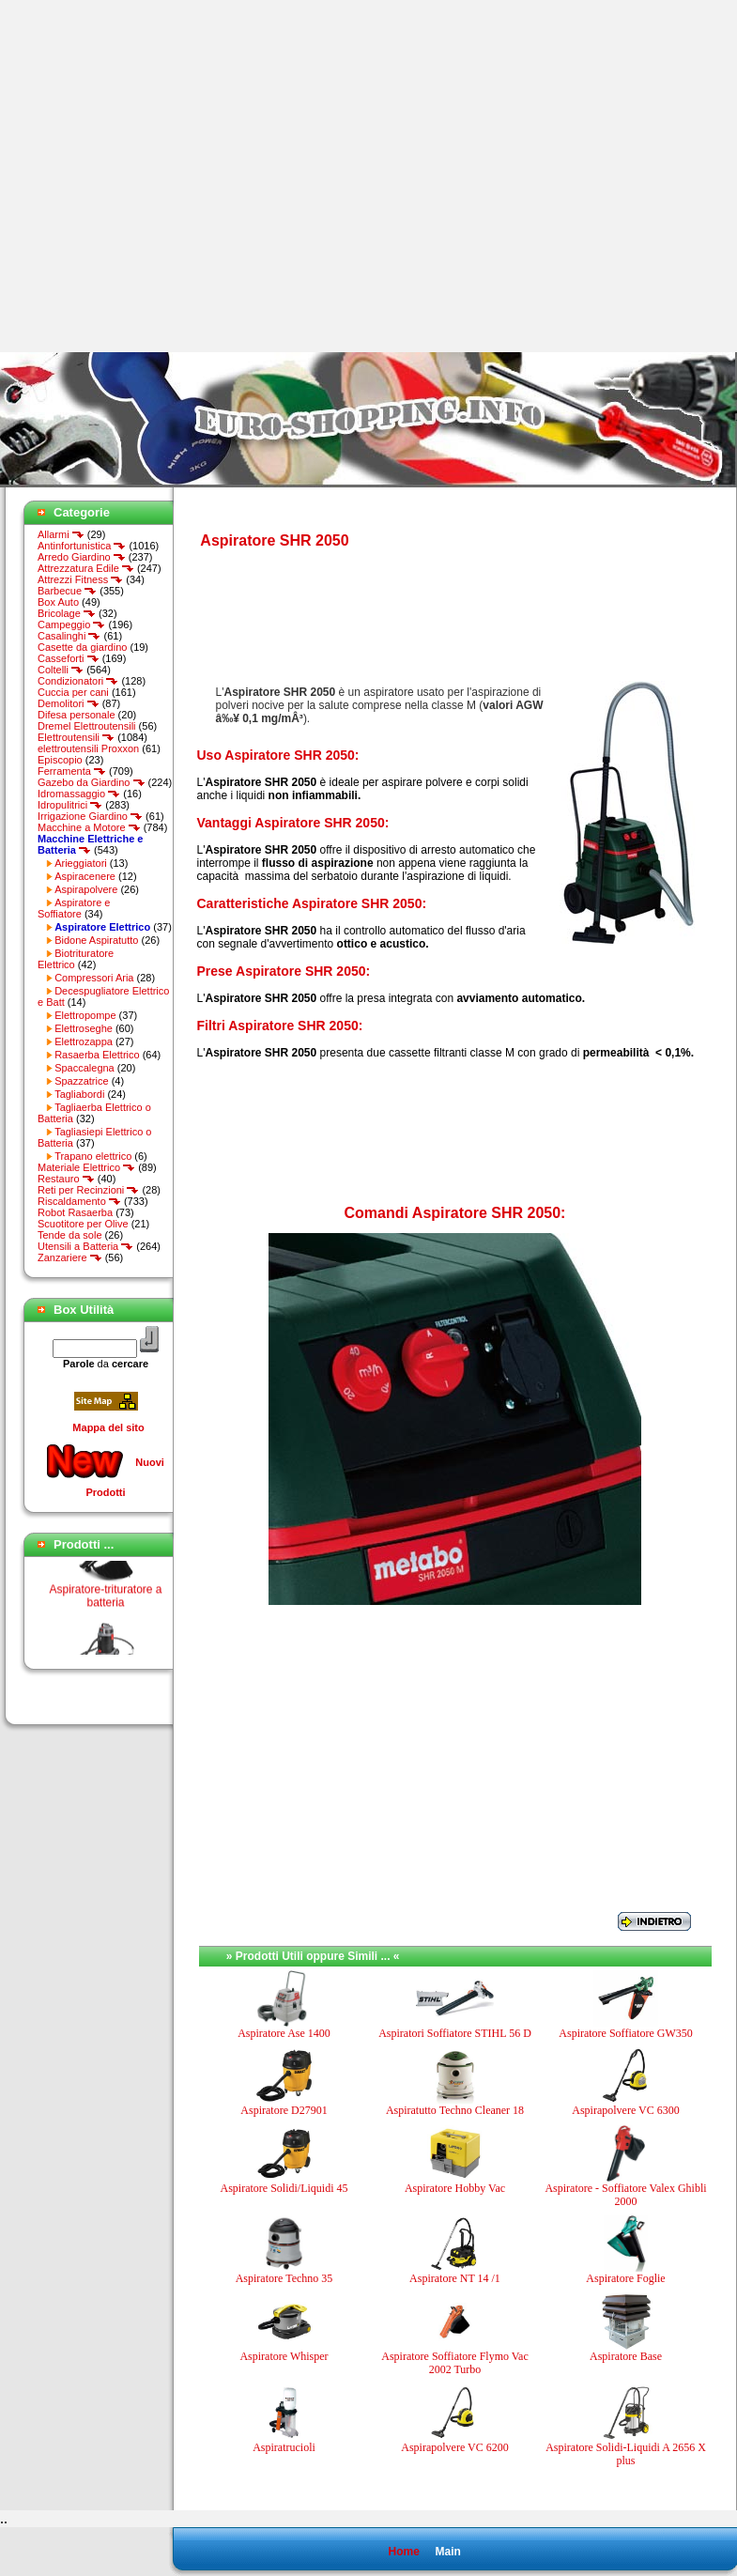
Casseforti (69, 658)
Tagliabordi (79, 1094)
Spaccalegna (84, 1067)
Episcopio (60, 759)
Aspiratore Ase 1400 (284, 2033)
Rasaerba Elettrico (97, 1054)
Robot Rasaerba (75, 1212)
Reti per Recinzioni (88, 1189)
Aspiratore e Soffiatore (74, 908)
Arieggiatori (80, 863)
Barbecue (67, 590)
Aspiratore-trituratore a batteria (105, 1610)
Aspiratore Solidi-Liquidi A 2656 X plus (625, 2454)
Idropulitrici (70, 804)
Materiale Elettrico (86, 1167)
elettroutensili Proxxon (88, 748)
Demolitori (69, 703)
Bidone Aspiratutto (96, 940)
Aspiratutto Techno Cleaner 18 (455, 2110)
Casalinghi (69, 635)
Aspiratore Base (626, 2356)
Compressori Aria (93, 977)
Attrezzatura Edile (86, 568)
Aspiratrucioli (284, 2447)
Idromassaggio (79, 793)
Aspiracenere (84, 876)
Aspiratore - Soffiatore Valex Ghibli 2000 (625, 2195)
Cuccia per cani (73, 692)
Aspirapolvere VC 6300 (625, 2110)
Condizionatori (78, 680)
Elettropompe (84, 1015)
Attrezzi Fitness (80, 579)
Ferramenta (72, 771)
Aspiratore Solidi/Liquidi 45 (284, 2188)
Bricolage (67, 613)
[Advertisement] (176, 176)
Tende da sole (70, 1235)
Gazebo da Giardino (92, 782)
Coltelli (61, 669)
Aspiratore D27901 (283, 2110)
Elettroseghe (83, 1028)
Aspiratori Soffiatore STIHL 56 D (454, 2033)
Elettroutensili (76, 737)
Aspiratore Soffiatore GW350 (625, 2033)
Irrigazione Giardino (90, 816)
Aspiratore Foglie (625, 2278)
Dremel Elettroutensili (87, 726)
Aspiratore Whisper (283, 2356)
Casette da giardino (82, 647)
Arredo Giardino (82, 557)
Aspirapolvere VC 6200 (454, 2447)
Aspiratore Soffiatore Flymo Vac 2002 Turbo (455, 2363)
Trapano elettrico (92, 1156)
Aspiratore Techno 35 (284, 2278)
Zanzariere (70, 1257)
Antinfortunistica (82, 545)
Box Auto (58, 602)
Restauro (66, 1178)
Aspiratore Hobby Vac (455, 2188)
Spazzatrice (81, 1081)
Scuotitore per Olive (83, 1223)
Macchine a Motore (89, 827)
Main (447, 2551)
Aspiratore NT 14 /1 (454, 2278)
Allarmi (61, 534)
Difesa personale (76, 714)
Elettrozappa (83, 1041)
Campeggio (71, 624)
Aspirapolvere (85, 889)
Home (403, 2551)
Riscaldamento (79, 1201)
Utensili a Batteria (85, 1246)
